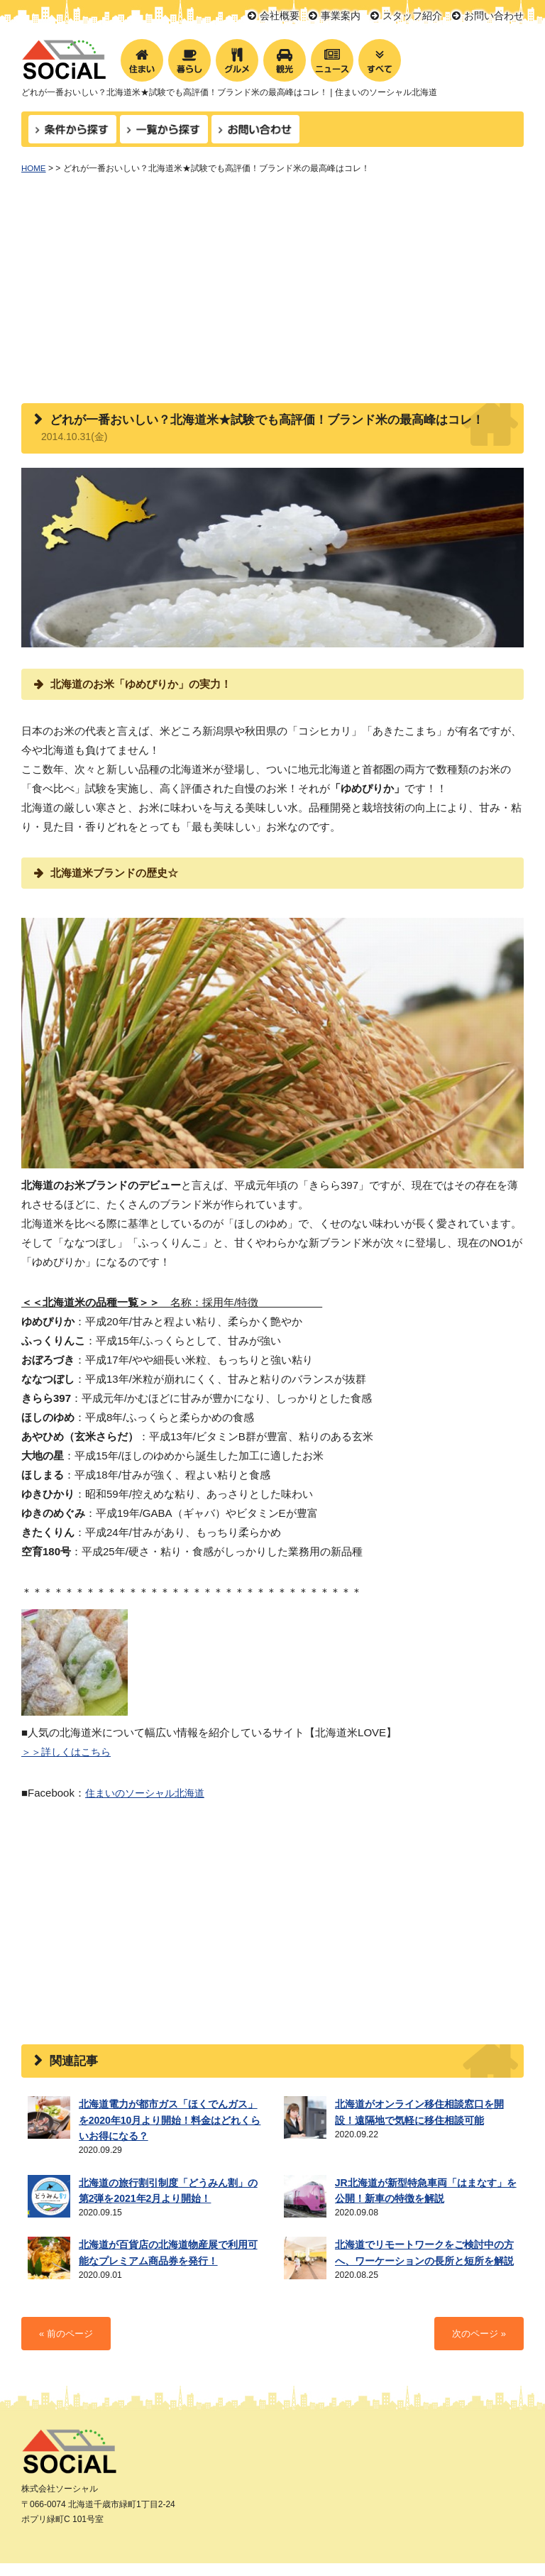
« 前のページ (68, 2309)
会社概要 (279, 16)
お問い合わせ (494, 16)
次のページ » (477, 2309)
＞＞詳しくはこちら (69, 1751)
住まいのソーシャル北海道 (149, 1792)
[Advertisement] (272, 296)
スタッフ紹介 (412, 16)
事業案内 (340, 16)
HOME (34, 168)
